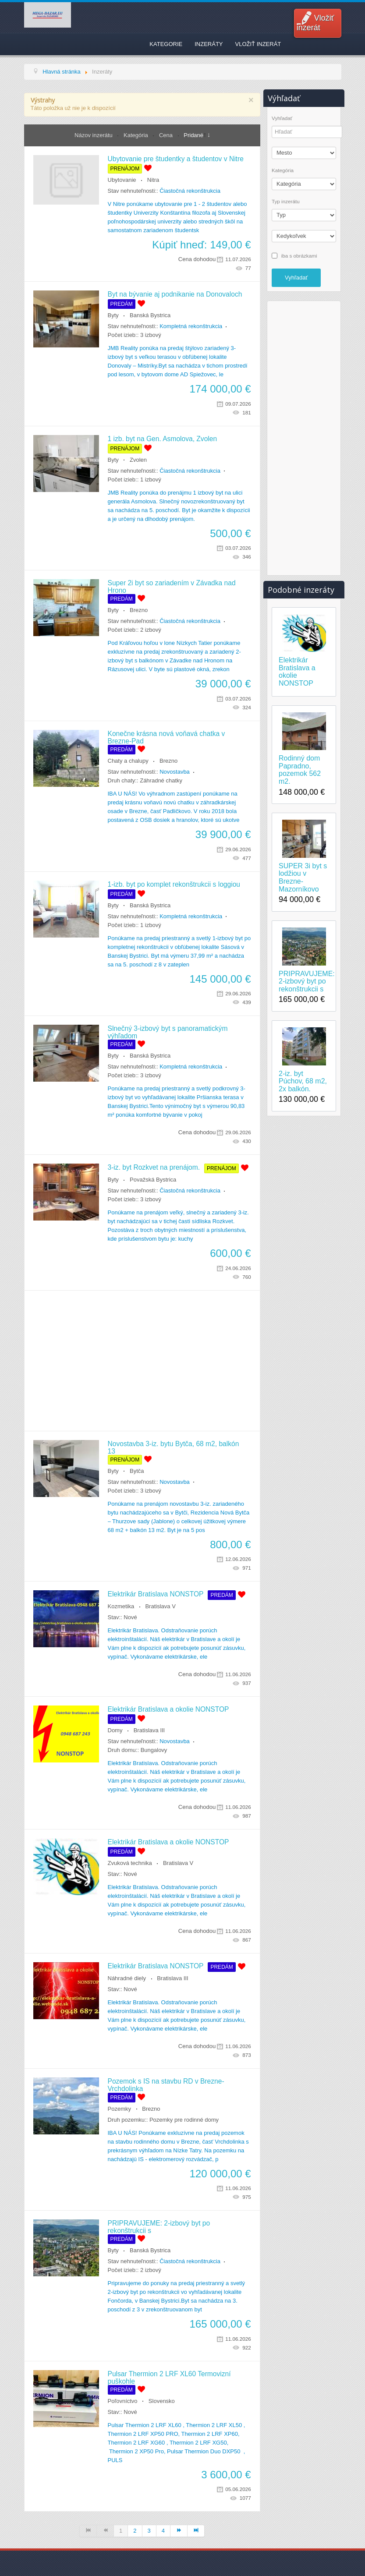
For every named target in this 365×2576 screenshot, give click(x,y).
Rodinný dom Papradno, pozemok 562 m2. (300, 769)
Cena (166, 135)
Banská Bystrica (150, 315)
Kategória (136, 135)
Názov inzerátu (94, 135)
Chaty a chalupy (128, 760)
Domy (115, 1730)
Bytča (137, 1471)
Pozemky (119, 2108)
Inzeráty (209, 44)
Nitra (153, 180)
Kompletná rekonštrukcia (190, 326)
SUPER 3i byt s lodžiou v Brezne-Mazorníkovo (303, 877)
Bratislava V (160, 1606)
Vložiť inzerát (315, 23)
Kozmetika (121, 1606)
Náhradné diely (127, 1978)
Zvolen (138, 459)
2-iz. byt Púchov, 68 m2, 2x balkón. (303, 1081)
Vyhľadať (282, 118)
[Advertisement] (142, 1360)
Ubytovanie (122, 180)
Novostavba (174, 771)
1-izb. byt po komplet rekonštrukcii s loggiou (174, 884)
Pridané (193, 135)
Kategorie (165, 44)
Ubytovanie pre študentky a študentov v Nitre (176, 159)
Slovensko (162, 2401)
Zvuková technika (130, 1863)
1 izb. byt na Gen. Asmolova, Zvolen (162, 438)
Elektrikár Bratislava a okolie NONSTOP (168, 1709)
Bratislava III (149, 1730)
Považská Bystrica (153, 1179)
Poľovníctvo (123, 2401)
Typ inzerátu (286, 201)
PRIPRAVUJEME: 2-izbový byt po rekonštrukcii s (304, 981)
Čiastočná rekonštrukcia (189, 191)
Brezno (139, 610)
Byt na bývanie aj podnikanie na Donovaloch (175, 294)
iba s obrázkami (299, 255)
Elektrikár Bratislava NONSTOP (156, 1594)
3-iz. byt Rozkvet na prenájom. (154, 1167)
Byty (113, 315)
